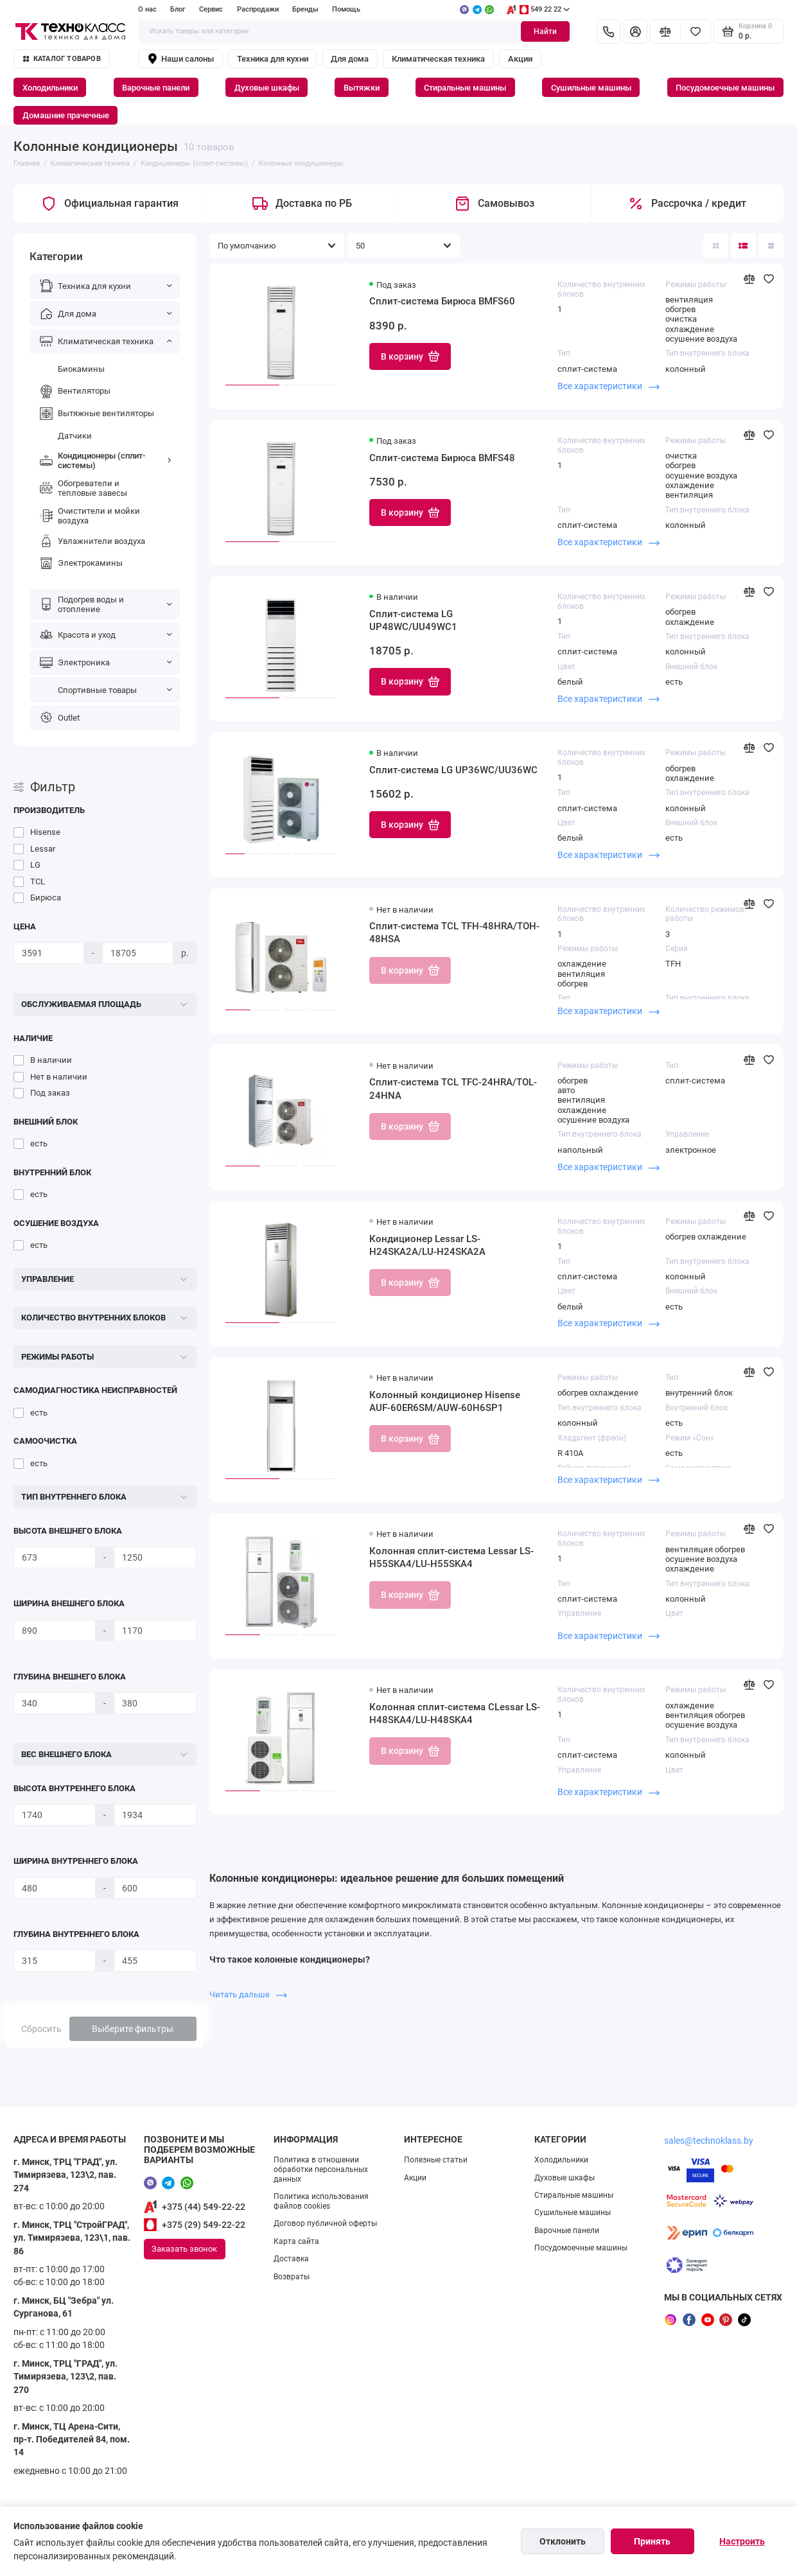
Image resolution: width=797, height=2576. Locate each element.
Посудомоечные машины (725, 87)
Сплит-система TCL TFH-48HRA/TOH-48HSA (454, 932)
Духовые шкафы (266, 87)
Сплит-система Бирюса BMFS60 (442, 301)
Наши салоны (180, 58)
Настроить (742, 2541)
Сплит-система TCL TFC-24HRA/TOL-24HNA (453, 1088)
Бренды (305, 9)
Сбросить (41, 2029)
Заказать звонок (184, 2249)
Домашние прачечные (65, 115)
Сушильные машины (591, 87)
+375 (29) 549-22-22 (203, 2225)
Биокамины (71, 368)
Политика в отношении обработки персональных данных (321, 2169)
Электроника (105, 662)
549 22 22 (537, 9)
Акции (520, 59)
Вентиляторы (74, 391)
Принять (652, 2541)
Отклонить (562, 2541)
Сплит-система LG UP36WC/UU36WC (453, 770)
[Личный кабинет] (635, 31)
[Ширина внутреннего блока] (54, 1888)
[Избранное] (695, 31)
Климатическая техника (438, 59)
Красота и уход (105, 634)
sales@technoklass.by (708, 2140)
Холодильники (50, 87)
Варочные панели (155, 87)
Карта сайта (296, 2241)
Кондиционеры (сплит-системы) (105, 460)
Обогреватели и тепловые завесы (82, 488)
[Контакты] (608, 31)
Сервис (211, 9)
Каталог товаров (62, 59)
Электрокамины (80, 563)
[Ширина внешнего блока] (54, 1631)
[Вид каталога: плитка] (715, 245)
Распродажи (258, 9)
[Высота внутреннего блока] (54, 1815)
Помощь (346, 9)
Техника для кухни (272, 59)
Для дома (350, 59)
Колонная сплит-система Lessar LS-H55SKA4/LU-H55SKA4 (451, 1557)
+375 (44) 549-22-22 (203, 2207)
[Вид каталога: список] (743, 245)
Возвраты (292, 2276)
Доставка (291, 2258)
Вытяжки (362, 87)
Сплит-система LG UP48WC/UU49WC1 (413, 620)
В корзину (410, 356)
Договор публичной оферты (325, 2223)
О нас (147, 9)
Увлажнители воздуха (91, 540)
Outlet (59, 717)
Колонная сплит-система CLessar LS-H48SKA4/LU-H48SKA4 (454, 1713)
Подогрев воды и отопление (105, 604)
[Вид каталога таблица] (771, 245)
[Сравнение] (665, 31)
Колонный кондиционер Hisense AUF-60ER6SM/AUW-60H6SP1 (444, 1401)
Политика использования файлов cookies (321, 2201)
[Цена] (48, 953)
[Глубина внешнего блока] (54, 1703)
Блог (178, 9)
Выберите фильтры (132, 2029)
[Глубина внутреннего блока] (54, 1961)
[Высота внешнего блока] (54, 1557)
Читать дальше (248, 1994)
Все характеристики (608, 386)
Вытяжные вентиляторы (96, 413)
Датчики (65, 435)
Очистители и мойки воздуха (89, 515)
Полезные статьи (436, 2159)
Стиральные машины (465, 87)
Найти (545, 31)
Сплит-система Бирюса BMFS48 (442, 458)
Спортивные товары (105, 689)
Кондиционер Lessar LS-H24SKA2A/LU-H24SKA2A (427, 1245)
